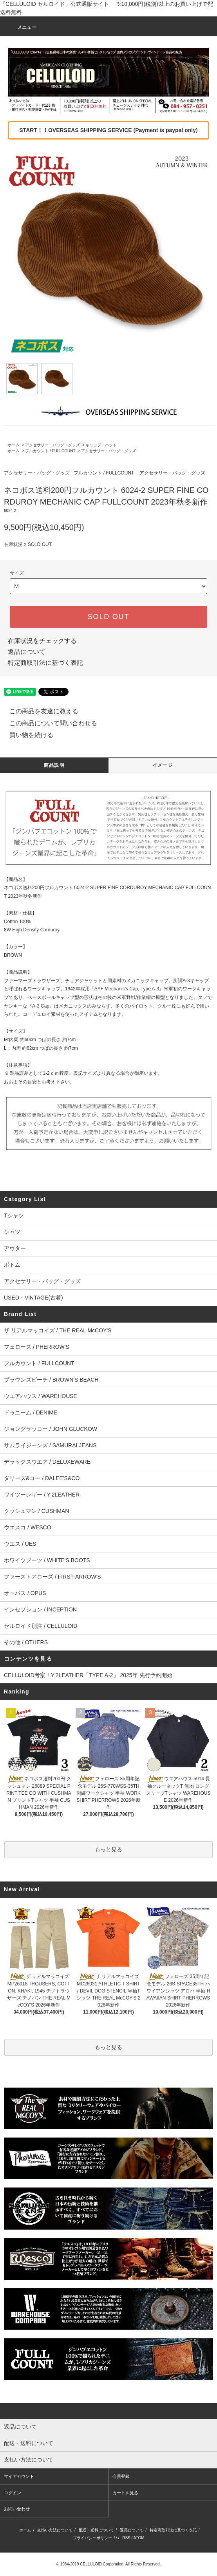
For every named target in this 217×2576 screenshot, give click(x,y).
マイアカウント (19, 2476)
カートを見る (125, 2492)
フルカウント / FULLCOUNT (50, 451)
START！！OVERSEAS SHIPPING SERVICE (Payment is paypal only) (108, 130)
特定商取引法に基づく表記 (45, 662)
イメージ (162, 765)
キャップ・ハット (101, 445)
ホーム (14, 445)
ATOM (139, 2538)
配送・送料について (96, 2530)
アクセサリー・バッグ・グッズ (52, 445)
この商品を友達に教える (39, 711)
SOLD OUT (108, 617)
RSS (126, 2538)
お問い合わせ (17, 2508)
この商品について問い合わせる (48, 723)
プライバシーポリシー (92, 2538)
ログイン (12, 2492)
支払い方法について (54, 2530)
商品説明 (54, 765)
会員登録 (121, 2476)
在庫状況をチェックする (42, 640)
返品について (26, 651)
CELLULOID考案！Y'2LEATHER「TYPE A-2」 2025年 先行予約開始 (88, 1675)
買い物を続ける (26, 735)
